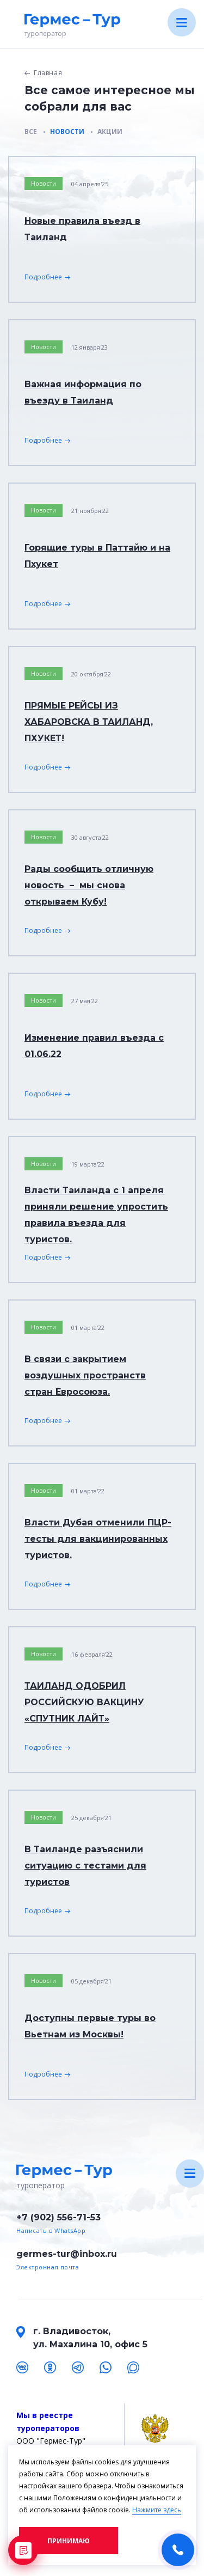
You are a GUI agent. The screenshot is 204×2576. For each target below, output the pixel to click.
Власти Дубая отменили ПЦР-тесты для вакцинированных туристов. (97, 1538)
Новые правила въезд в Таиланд (82, 229)
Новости (43, 183)
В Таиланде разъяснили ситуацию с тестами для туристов (85, 1865)
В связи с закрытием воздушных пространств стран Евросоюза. (85, 1375)
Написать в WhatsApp (50, 2230)
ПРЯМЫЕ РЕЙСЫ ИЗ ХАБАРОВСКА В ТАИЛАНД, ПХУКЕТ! (88, 721)
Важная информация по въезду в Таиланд (82, 392)
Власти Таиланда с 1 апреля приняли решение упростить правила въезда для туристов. (96, 1214)
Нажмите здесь (156, 2509)
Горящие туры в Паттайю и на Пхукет (97, 555)
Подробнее (43, 277)
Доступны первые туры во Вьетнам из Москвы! (90, 2026)
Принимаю (68, 2541)
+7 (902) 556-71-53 (58, 2217)
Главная (48, 72)
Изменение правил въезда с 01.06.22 (94, 1046)
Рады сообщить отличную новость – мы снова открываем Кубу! (88, 885)
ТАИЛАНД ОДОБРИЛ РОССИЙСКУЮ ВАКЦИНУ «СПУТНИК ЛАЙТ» (84, 1702)
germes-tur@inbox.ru (66, 2254)
